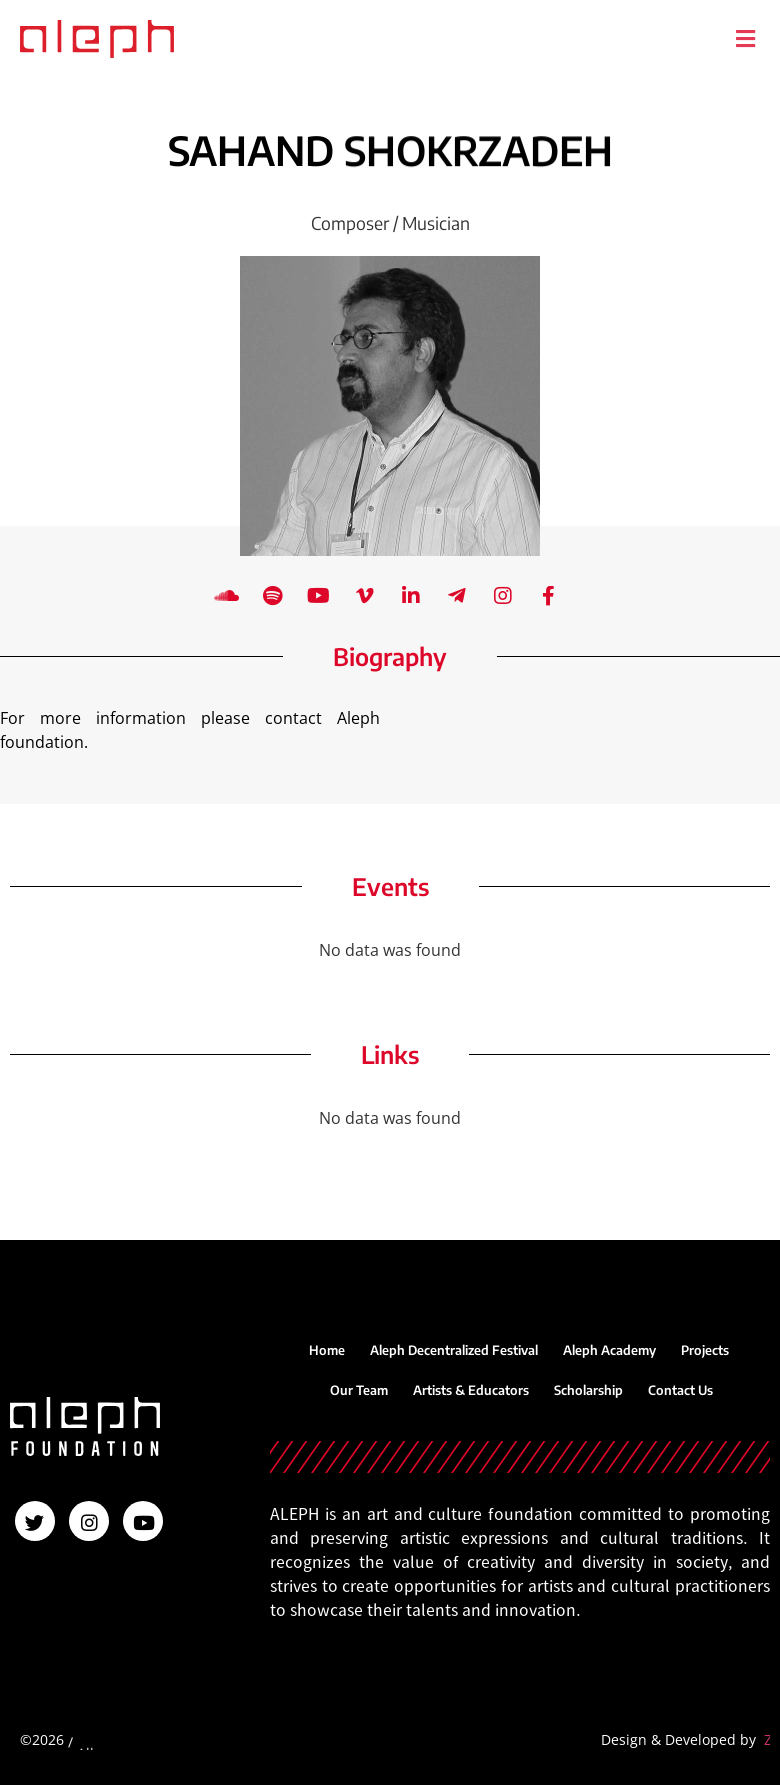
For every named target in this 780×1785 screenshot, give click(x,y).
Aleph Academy (609, 1350)
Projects (705, 1350)
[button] (745, 38)
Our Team (359, 1390)
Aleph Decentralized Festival (454, 1350)
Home (327, 1350)
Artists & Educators (471, 1390)
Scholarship (588, 1390)
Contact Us (680, 1390)
